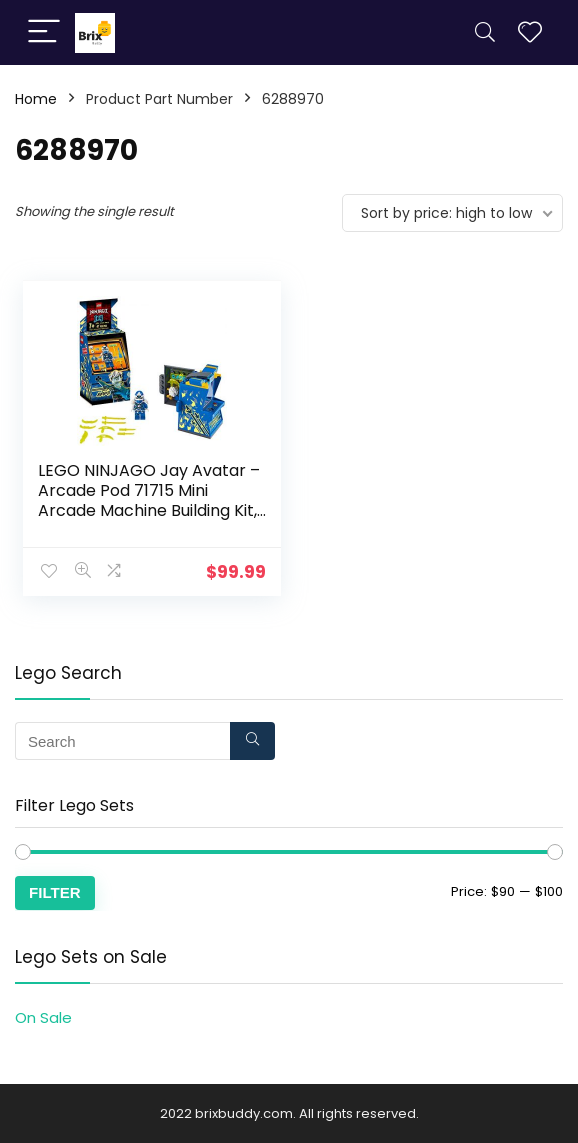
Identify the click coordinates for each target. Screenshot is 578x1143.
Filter (55, 891)
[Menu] (44, 32)
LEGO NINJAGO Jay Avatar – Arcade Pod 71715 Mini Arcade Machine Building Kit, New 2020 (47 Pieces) (149, 500)
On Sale (43, 1016)
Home (36, 99)
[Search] (485, 32)
